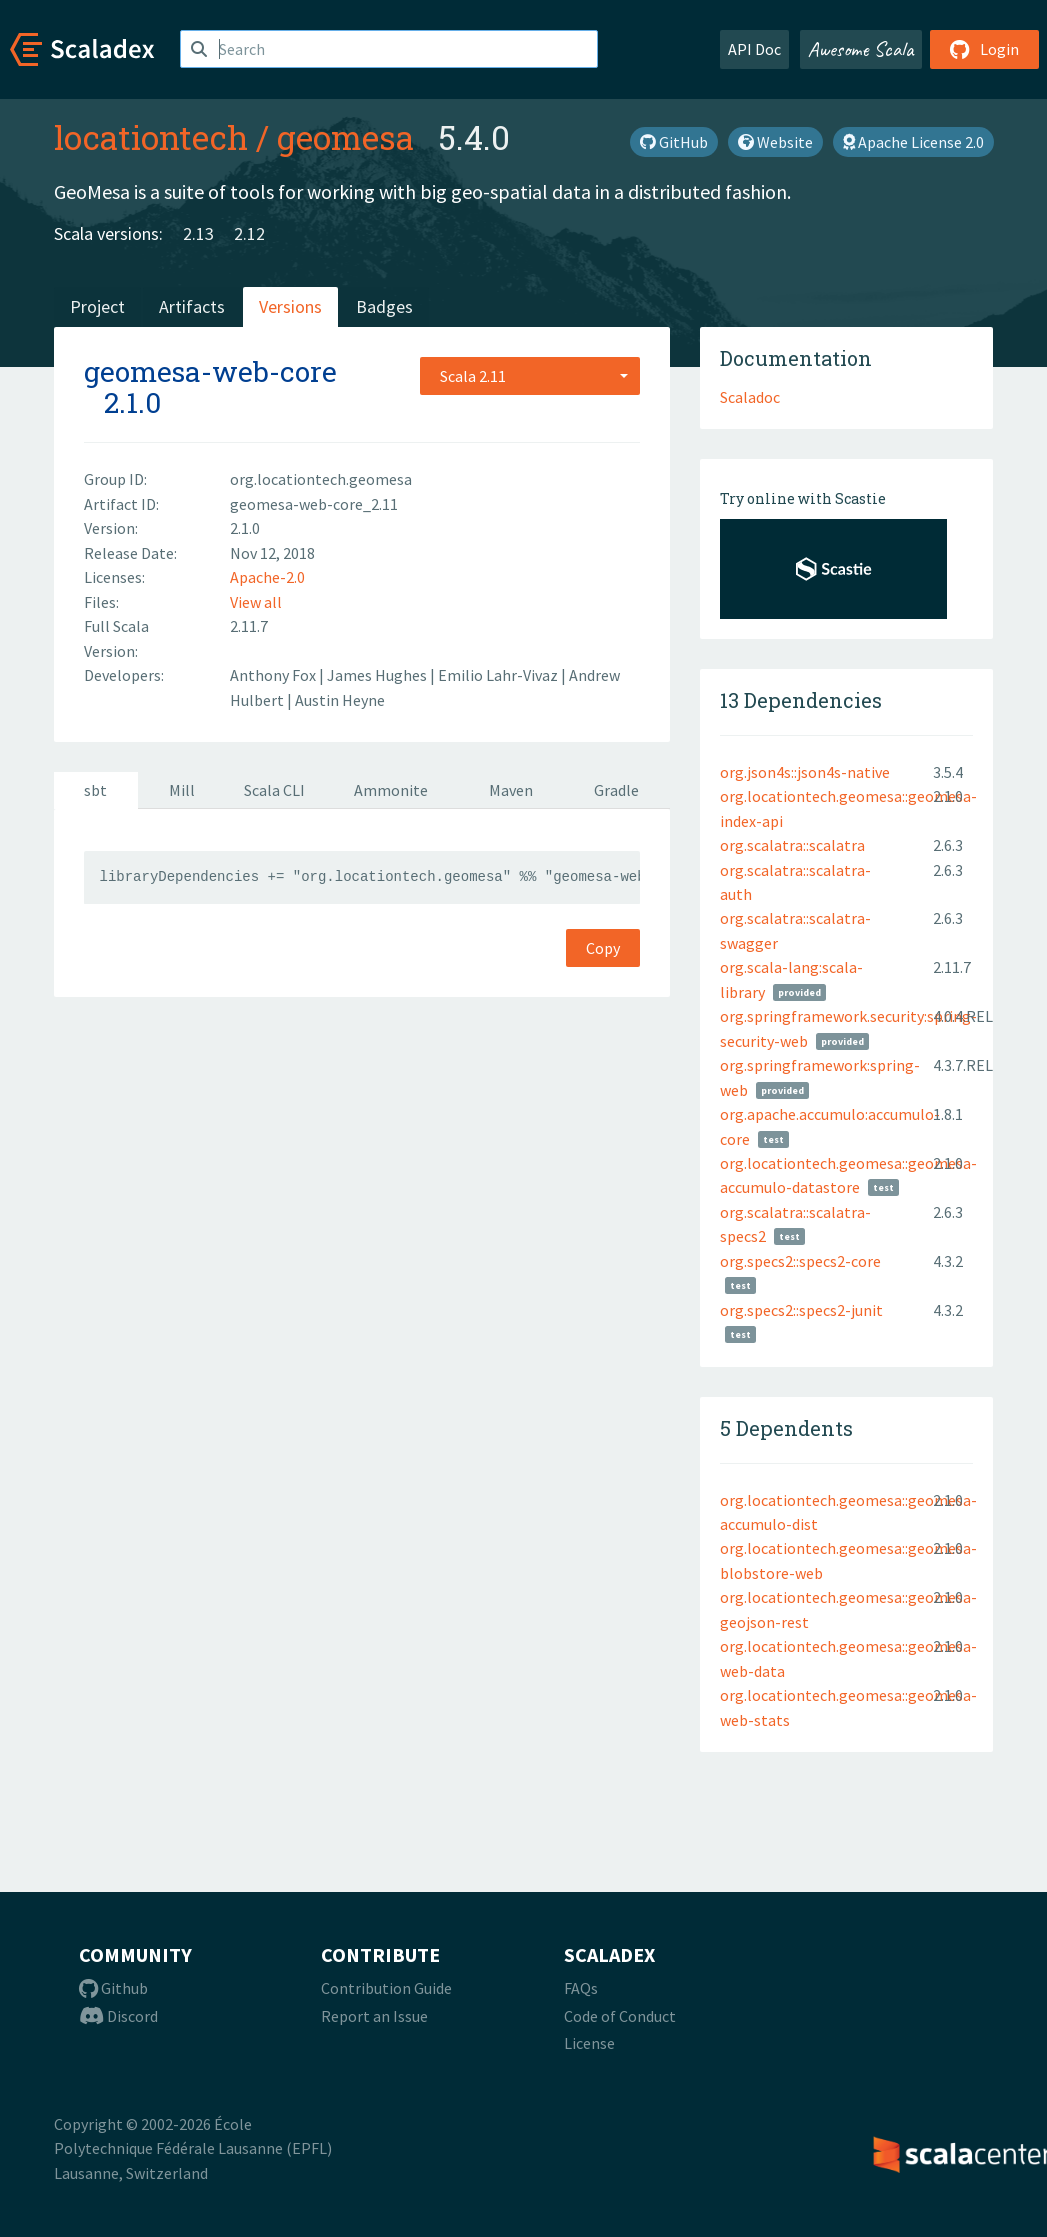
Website (775, 142)
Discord (118, 2016)
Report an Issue (374, 2016)
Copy (603, 948)
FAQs (581, 1988)
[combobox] (530, 376)
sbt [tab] (95, 790)
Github (113, 1988)
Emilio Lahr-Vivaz (499, 675)
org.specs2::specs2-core (800, 1261)
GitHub (674, 142)
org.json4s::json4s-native (805, 772)
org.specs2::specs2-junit (801, 1310)
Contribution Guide (386, 1988)
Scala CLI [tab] (274, 790)
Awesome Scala (861, 49)
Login (984, 49)
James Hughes (378, 675)
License (589, 2043)
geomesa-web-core (210, 371)
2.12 (249, 233)
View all (256, 602)
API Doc (754, 49)
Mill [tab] (182, 790)
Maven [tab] (511, 790)
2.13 (198, 233)
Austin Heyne (340, 700)
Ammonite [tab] (391, 790)
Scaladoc (750, 397)
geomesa (345, 137)
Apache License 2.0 (913, 142)
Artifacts (192, 306)
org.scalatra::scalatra (792, 845)
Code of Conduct (620, 2016)
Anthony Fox (274, 675)
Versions (290, 306)
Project (97, 306)
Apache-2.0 (267, 577)
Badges (384, 306)
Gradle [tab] (616, 790)
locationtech (151, 137)
